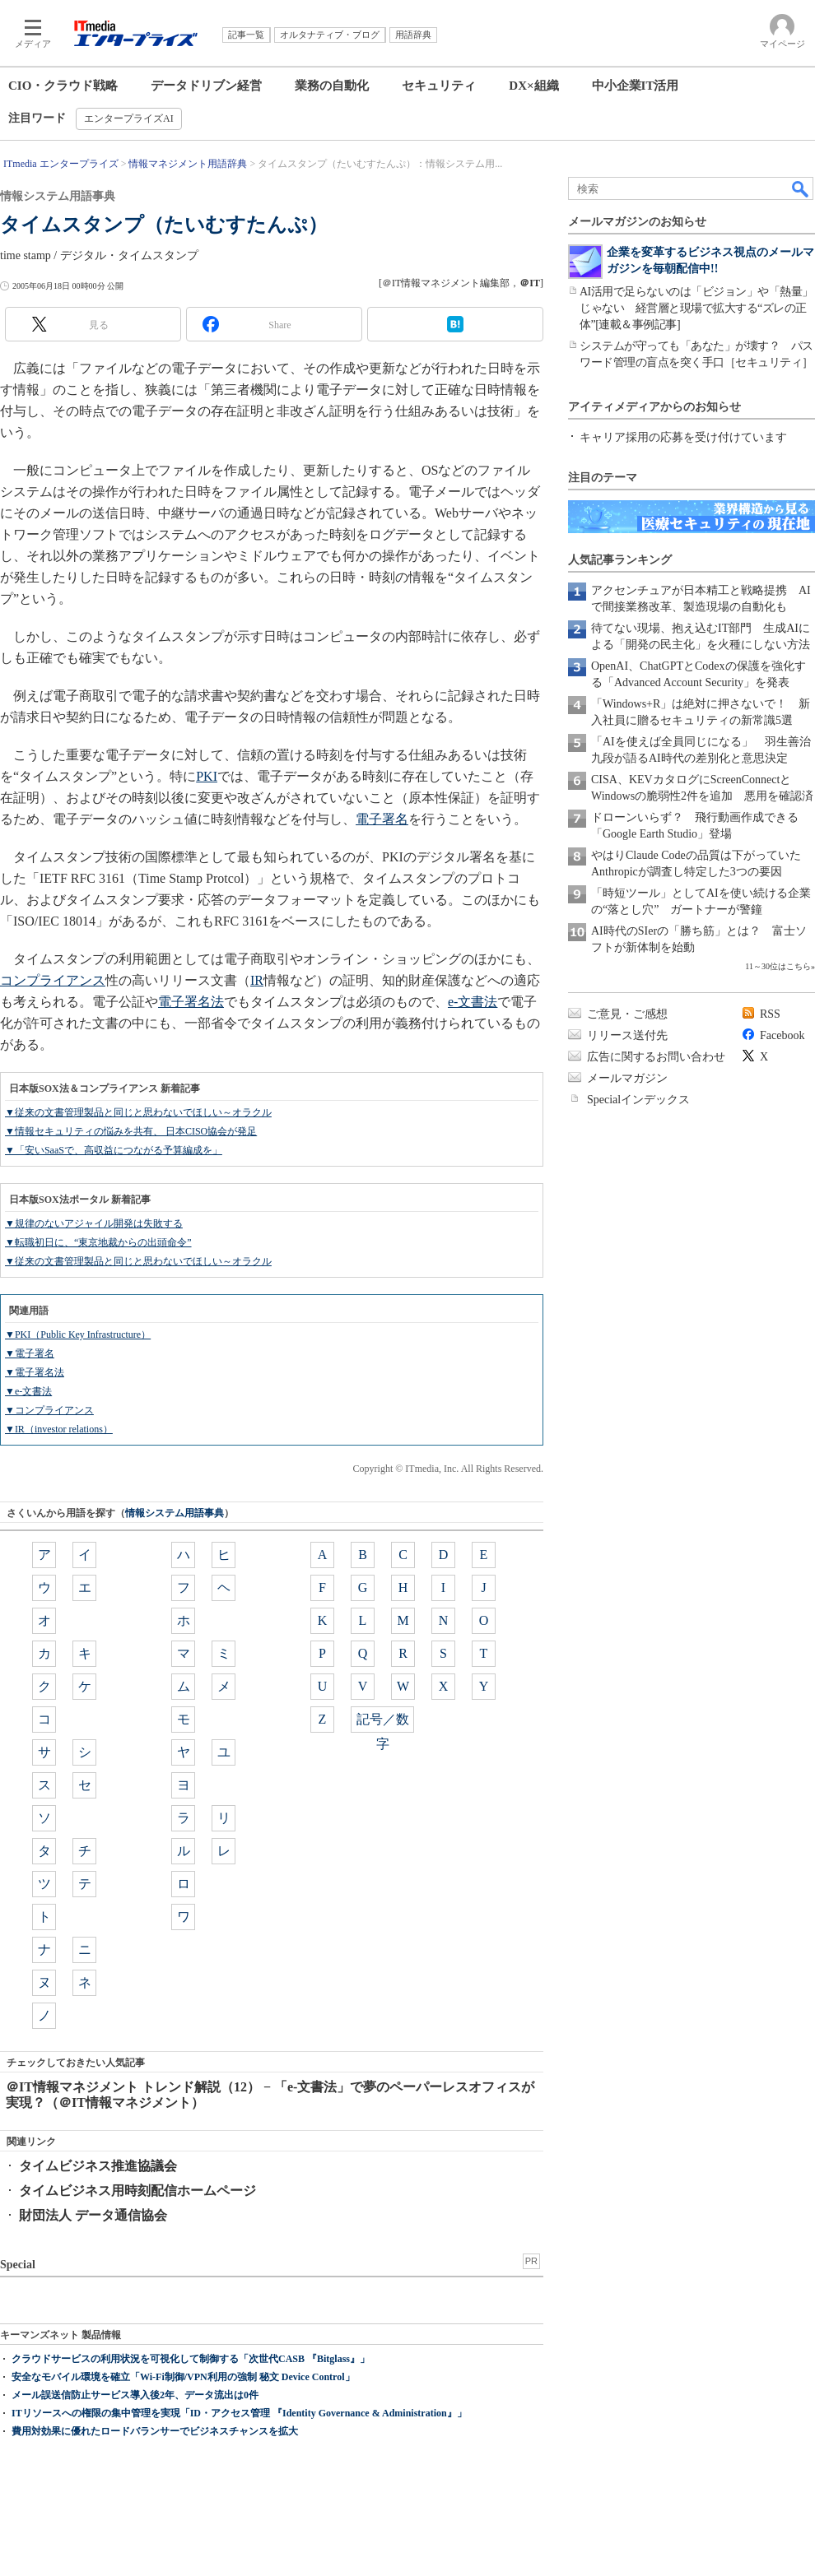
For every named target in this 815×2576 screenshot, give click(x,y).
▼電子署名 (29, 1353)
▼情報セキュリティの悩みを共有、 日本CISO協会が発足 (131, 1131)
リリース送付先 (627, 1035)
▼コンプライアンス (49, 1410)
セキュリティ (439, 85)
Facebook (782, 1035)
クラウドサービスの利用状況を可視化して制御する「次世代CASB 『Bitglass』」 (191, 2359)
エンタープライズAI (129, 118)
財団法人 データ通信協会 (93, 2215)
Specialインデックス (638, 1099)
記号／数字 (382, 1722)
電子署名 (382, 819)
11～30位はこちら (778, 966)
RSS (770, 1014)
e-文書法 (472, 1002)
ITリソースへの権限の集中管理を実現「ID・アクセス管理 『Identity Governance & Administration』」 (239, 2413)
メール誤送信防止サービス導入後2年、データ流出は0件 (135, 2395)
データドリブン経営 (206, 85)
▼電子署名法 (34, 1372)
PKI (206, 776)
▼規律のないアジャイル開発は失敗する (94, 1223)
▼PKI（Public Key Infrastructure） (78, 1334)
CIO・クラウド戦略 (63, 85)
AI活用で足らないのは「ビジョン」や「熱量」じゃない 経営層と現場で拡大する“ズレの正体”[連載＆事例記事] (696, 308)
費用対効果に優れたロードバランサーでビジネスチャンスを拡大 (155, 2431)
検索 (801, 188)
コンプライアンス (52, 980)
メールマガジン (627, 1078)
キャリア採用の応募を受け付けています (683, 437)
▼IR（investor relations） (59, 1429)
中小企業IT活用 (635, 85)
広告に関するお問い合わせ (656, 1057)
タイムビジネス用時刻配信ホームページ (137, 2191)
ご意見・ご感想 (627, 1014)
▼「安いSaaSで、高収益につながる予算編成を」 (113, 1150)
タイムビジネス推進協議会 (98, 2166)
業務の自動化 (332, 85)
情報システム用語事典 (174, 1513)
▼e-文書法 (28, 1391)
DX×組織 (533, 85)
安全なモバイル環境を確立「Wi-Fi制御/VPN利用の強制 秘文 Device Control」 (183, 2377)
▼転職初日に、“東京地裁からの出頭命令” (98, 1242)
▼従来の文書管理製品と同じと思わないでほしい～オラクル (138, 1112)
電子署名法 (191, 1002)
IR (256, 980)
